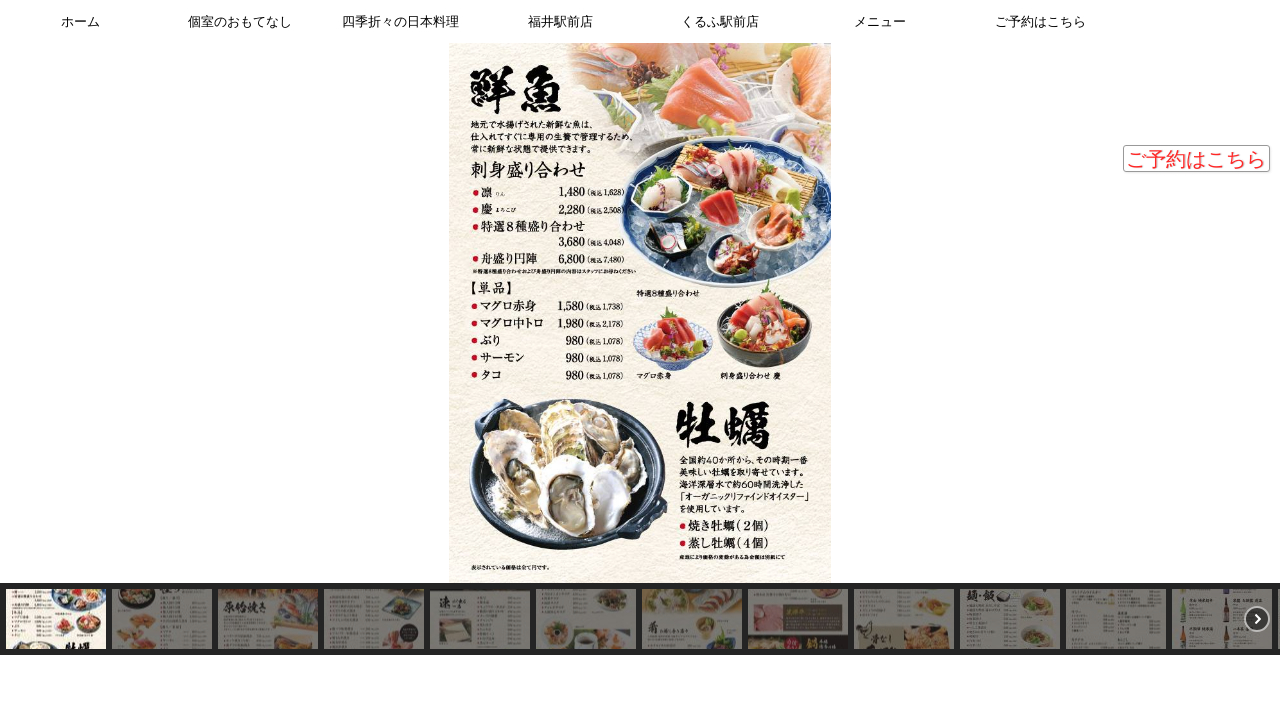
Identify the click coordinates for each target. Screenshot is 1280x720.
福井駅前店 (560, 21)
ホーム (80, 21)
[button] (31, 331)
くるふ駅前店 (720, 21)
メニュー (880, 21)
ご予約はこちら (1196, 159)
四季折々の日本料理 (400, 21)
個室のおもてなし (240, 21)
